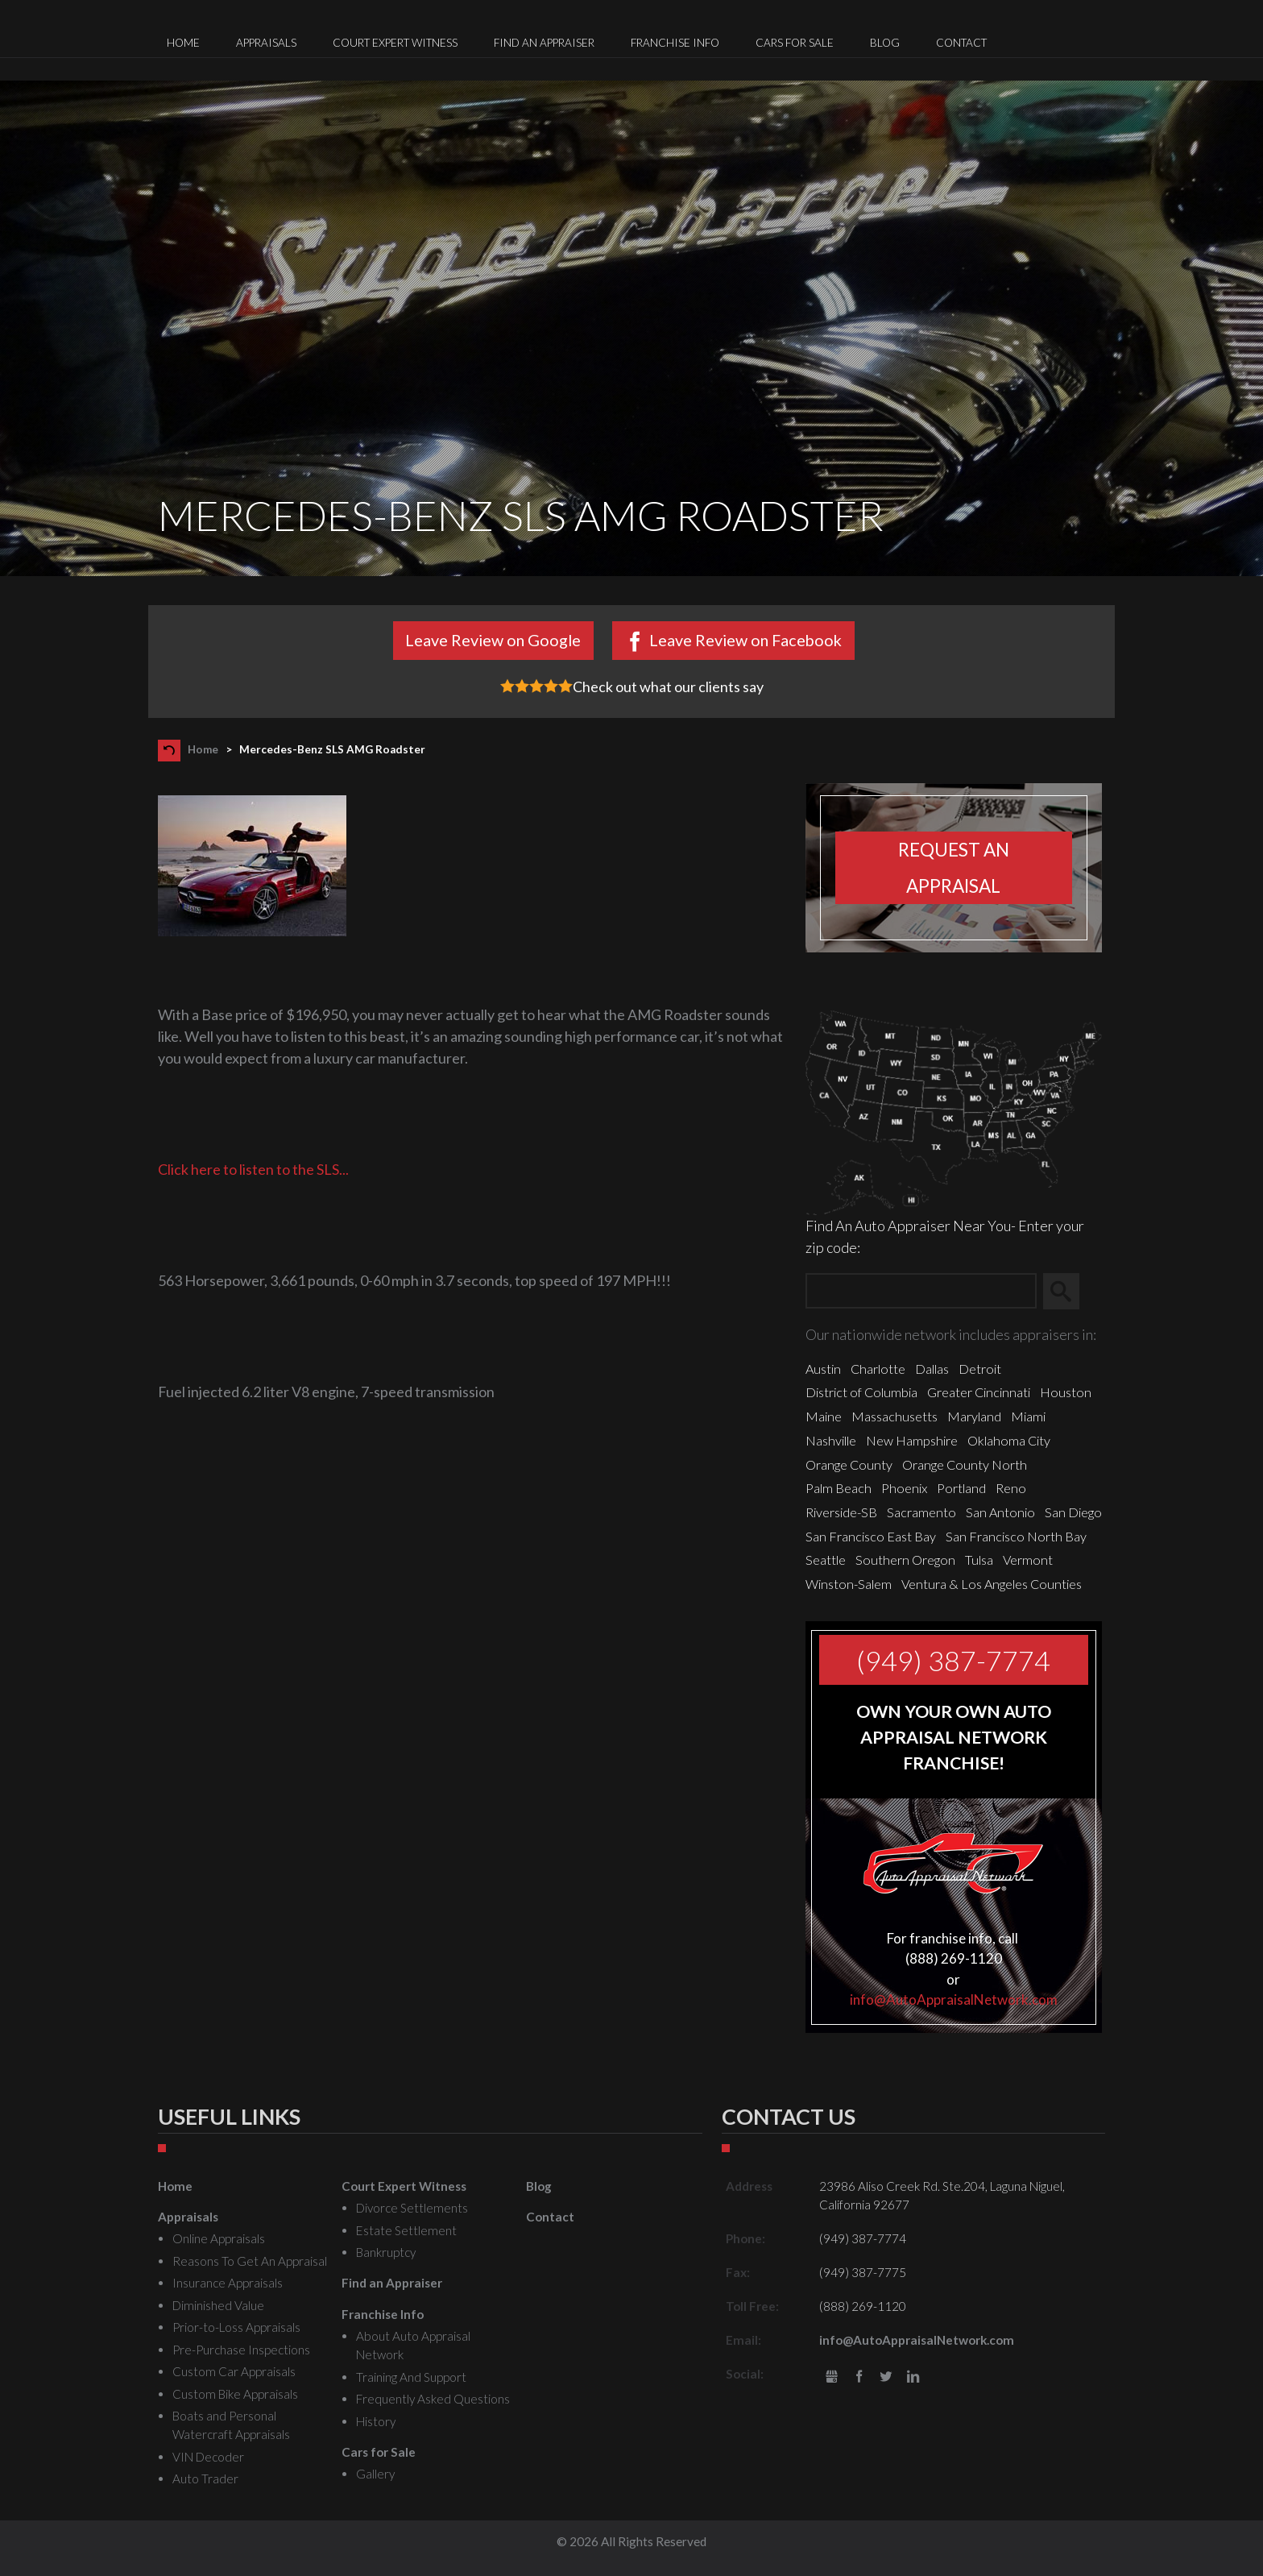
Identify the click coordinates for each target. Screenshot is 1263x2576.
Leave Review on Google (493, 639)
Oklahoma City (1008, 1440)
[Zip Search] (921, 1291)
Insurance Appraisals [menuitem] (227, 2282)
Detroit (980, 1368)
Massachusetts (894, 1416)
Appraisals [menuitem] (266, 42)
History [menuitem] (375, 2421)
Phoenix (904, 1487)
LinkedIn (913, 2377)
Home (203, 749)
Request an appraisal (953, 868)
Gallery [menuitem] (375, 2473)
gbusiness (831, 2377)
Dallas (932, 1368)
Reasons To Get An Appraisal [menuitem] (249, 2261)
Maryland (974, 1416)
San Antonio (1000, 1512)
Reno (1011, 1487)
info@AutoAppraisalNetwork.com (954, 1999)
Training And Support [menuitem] (411, 2377)
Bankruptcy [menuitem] (386, 2252)
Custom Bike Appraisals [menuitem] (235, 2394)
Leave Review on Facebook (745, 639)
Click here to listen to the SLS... (253, 1169)
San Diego (1073, 1512)
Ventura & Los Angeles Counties (991, 1583)
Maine (823, 1416)
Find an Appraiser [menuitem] (544, 42)
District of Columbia (861, 1392)
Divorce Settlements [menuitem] (412, 2208)
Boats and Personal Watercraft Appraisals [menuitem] (231, 2424)
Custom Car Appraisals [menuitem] (234, 2371)
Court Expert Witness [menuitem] (395, 42)
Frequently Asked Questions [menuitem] (433, 2398)
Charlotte (878, 1368)
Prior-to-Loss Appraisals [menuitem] (236, 2327)
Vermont (1028, 1559)
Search (1068, 1291)
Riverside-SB (841, 1512)
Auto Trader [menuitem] (205, 2478)
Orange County (848, 1464)
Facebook (859, 2377)
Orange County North (964, 1464)
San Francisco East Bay (870, 1536)
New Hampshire (912, 1440)
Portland (961, 1487)
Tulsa (979, 1559)
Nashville (830, 1440)
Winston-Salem (848, 1583)
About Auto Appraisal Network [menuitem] (413, 2345)
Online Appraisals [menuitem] (218, 2238)
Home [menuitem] (183, 42)
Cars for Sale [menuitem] (795, 42)
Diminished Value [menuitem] (218, 2305)
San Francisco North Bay (1016, 1536)
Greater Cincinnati (978, 1392)
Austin (823, 1368)
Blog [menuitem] (885, 42)
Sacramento (921, 1512)
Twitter (886, 2377)
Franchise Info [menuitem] (675, 42)
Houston (1065, 1392)
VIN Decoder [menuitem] (208, 2456)
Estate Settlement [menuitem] (406, 2230)
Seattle (825, 1559)
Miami (1028, 1416)
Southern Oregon (905, 1559)
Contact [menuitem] (961, 42)
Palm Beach (838, 1487)
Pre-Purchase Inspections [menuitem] (241, 2349)
